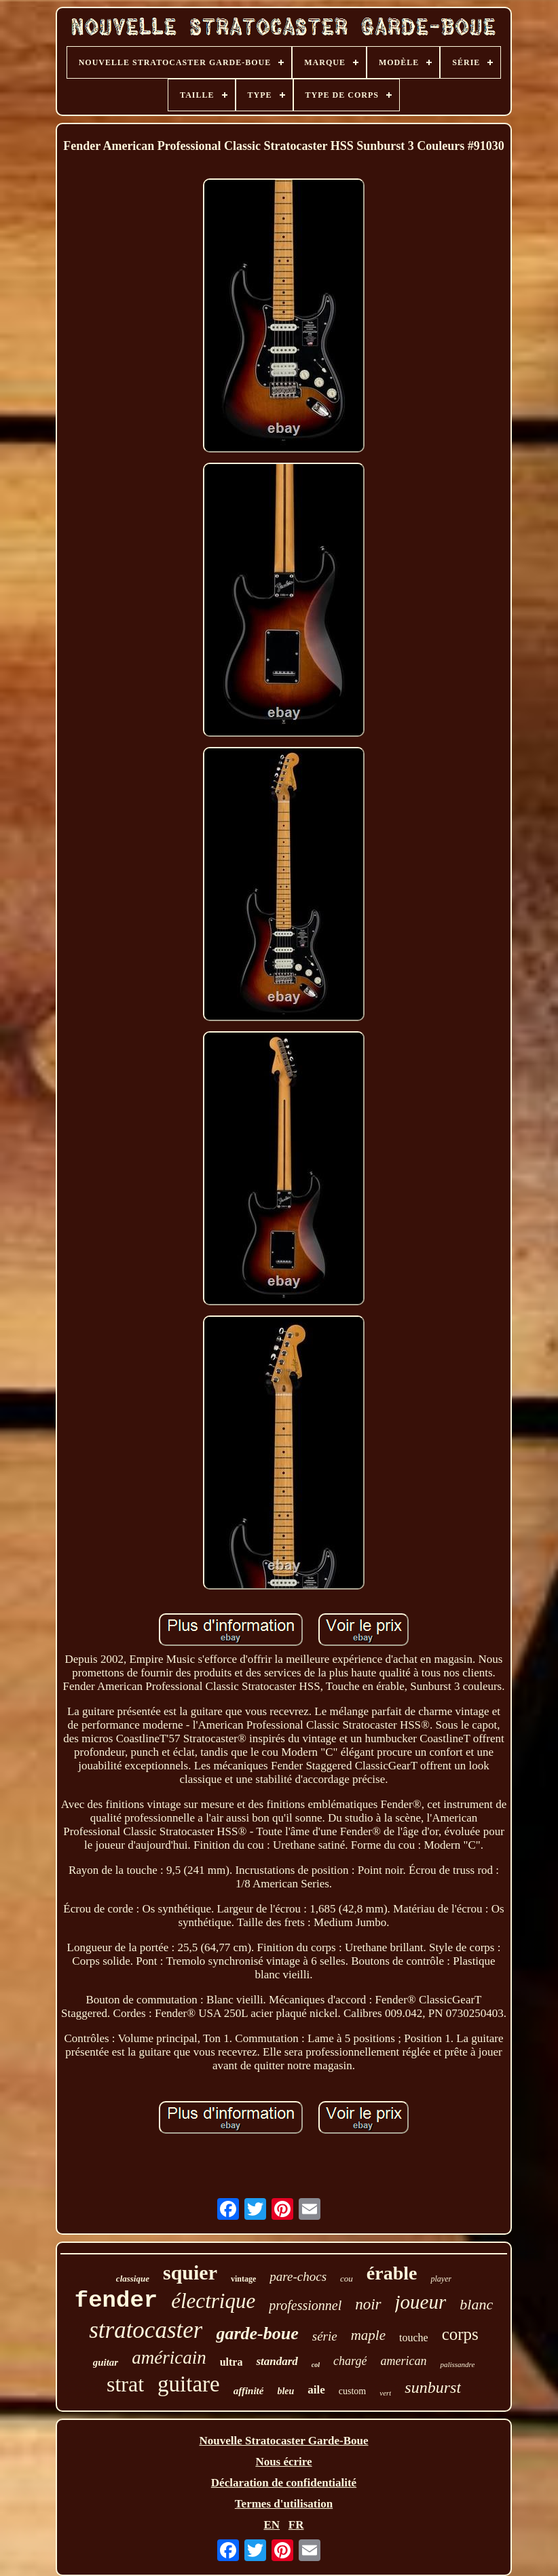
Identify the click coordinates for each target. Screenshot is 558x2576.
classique (132, 2278)
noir (368, 2304)
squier (190, 2272)
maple (368, 2335)
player (440, 2279)
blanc (476, 2304)
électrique (213, 2301)
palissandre (457, 2364)
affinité (249, 2390)
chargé (350, 2361)
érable (392, 2273)
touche (413, 2337)
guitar (106, 2362)
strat (125, 2384)
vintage (243, 2279)
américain (169, 2357)
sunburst (433, 2387)
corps (460, 2334)
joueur (421, 2302)
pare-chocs (298, 2276)
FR (296, 2524)
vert (385, 2393)
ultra (231, 2362)
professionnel (305, 2305)
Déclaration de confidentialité (283, 2482)
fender (116, 2300)
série (324, 2336)
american (403, 2361)
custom (352, 2391)
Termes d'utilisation (284, 2503)
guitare (188, 2384)
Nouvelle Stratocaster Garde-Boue (284, 2440)
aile (316, 2389)
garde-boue (257, 2333)
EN (271, 2524)
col (316, 2364)
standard (276, 2361)
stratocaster (145, 2330)
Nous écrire (283, 2461)
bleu (285, 2391)
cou (346, 2278)
